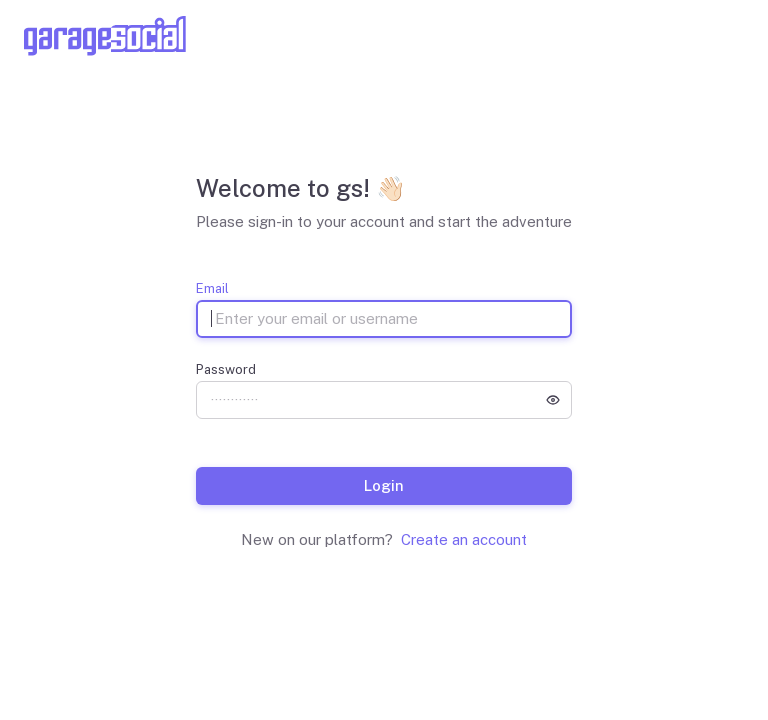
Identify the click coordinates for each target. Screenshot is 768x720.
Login (384, 485)
